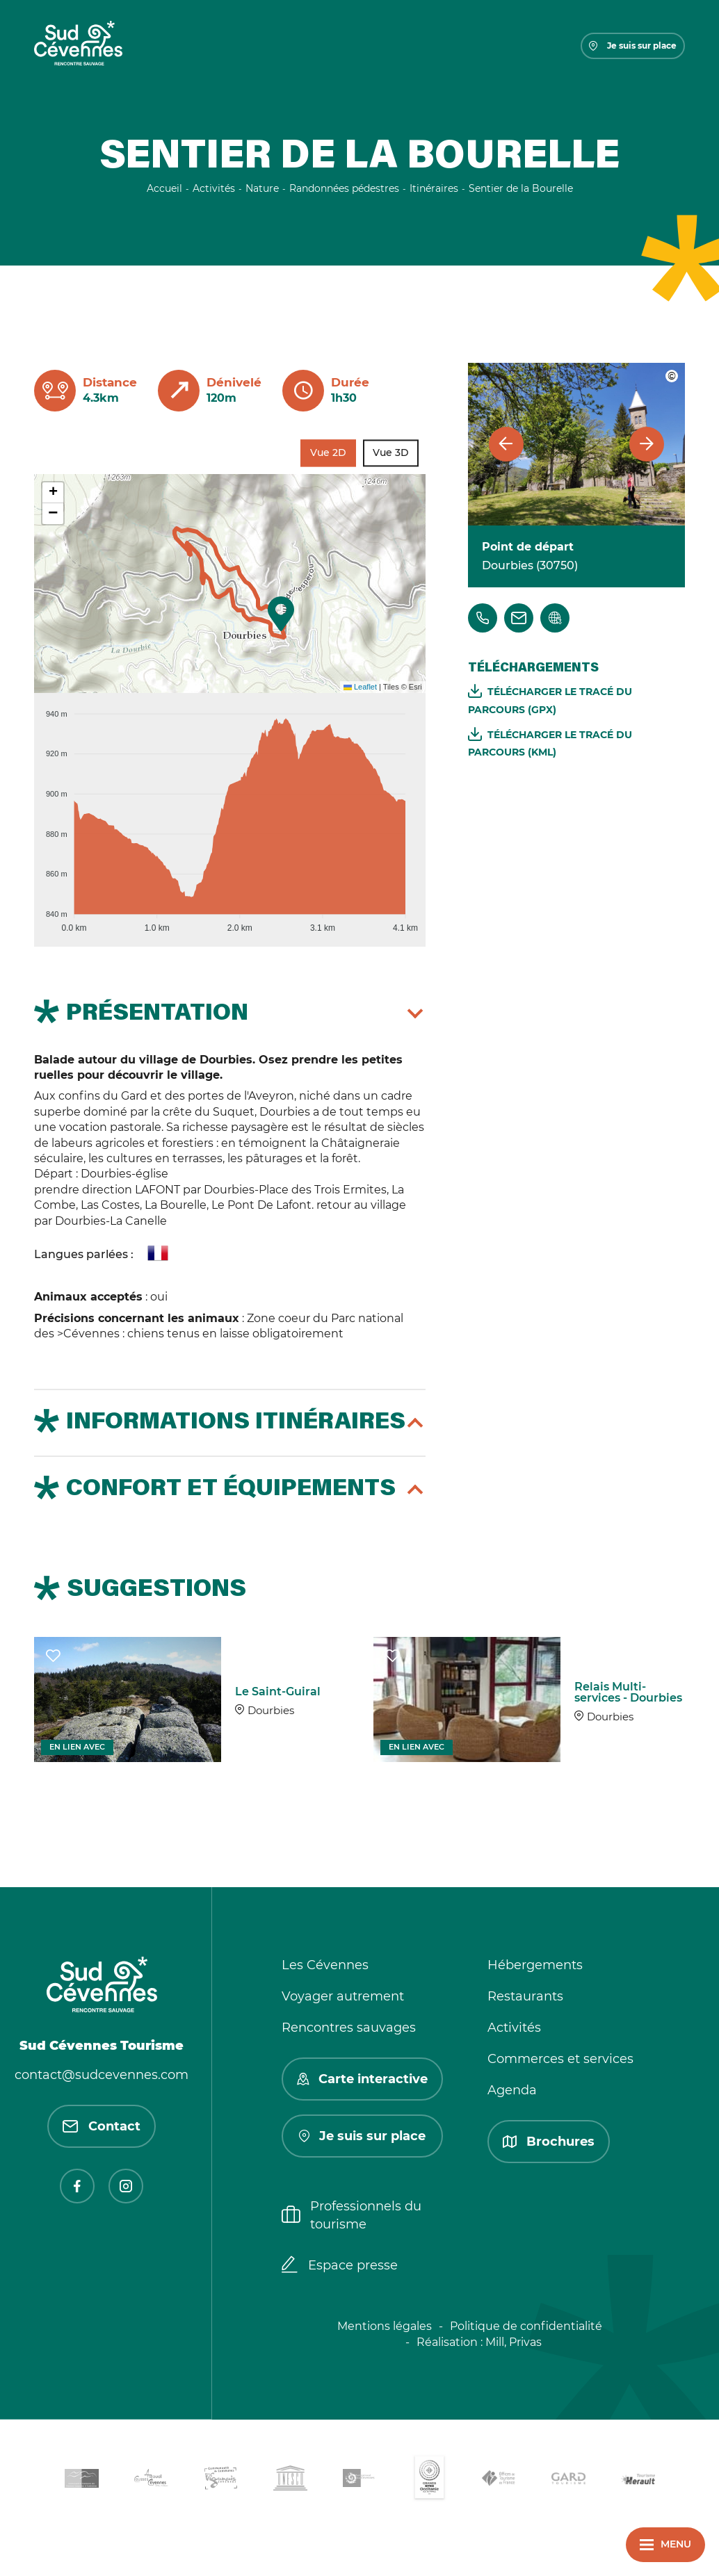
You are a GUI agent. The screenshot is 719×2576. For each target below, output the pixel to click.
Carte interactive (362, 2079)
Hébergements (535, 1965)
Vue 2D (328, 452)
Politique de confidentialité (526, 2326)
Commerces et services (560, 2058)
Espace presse (340, 2266)
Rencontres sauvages (349, 2027)
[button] (281, 613)
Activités (514, 2027)
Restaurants (525, 1996)
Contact (101, 2126)
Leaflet (360, 687)
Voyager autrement (343, 1996)
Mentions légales (384, 2326)
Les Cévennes (325, 1965)
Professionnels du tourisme (351, 2215)
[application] (230, 814)
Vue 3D (391, 452)
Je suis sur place (633, 45)
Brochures (549, 2141)
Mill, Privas (513, 2342)
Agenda (512, 2090)
